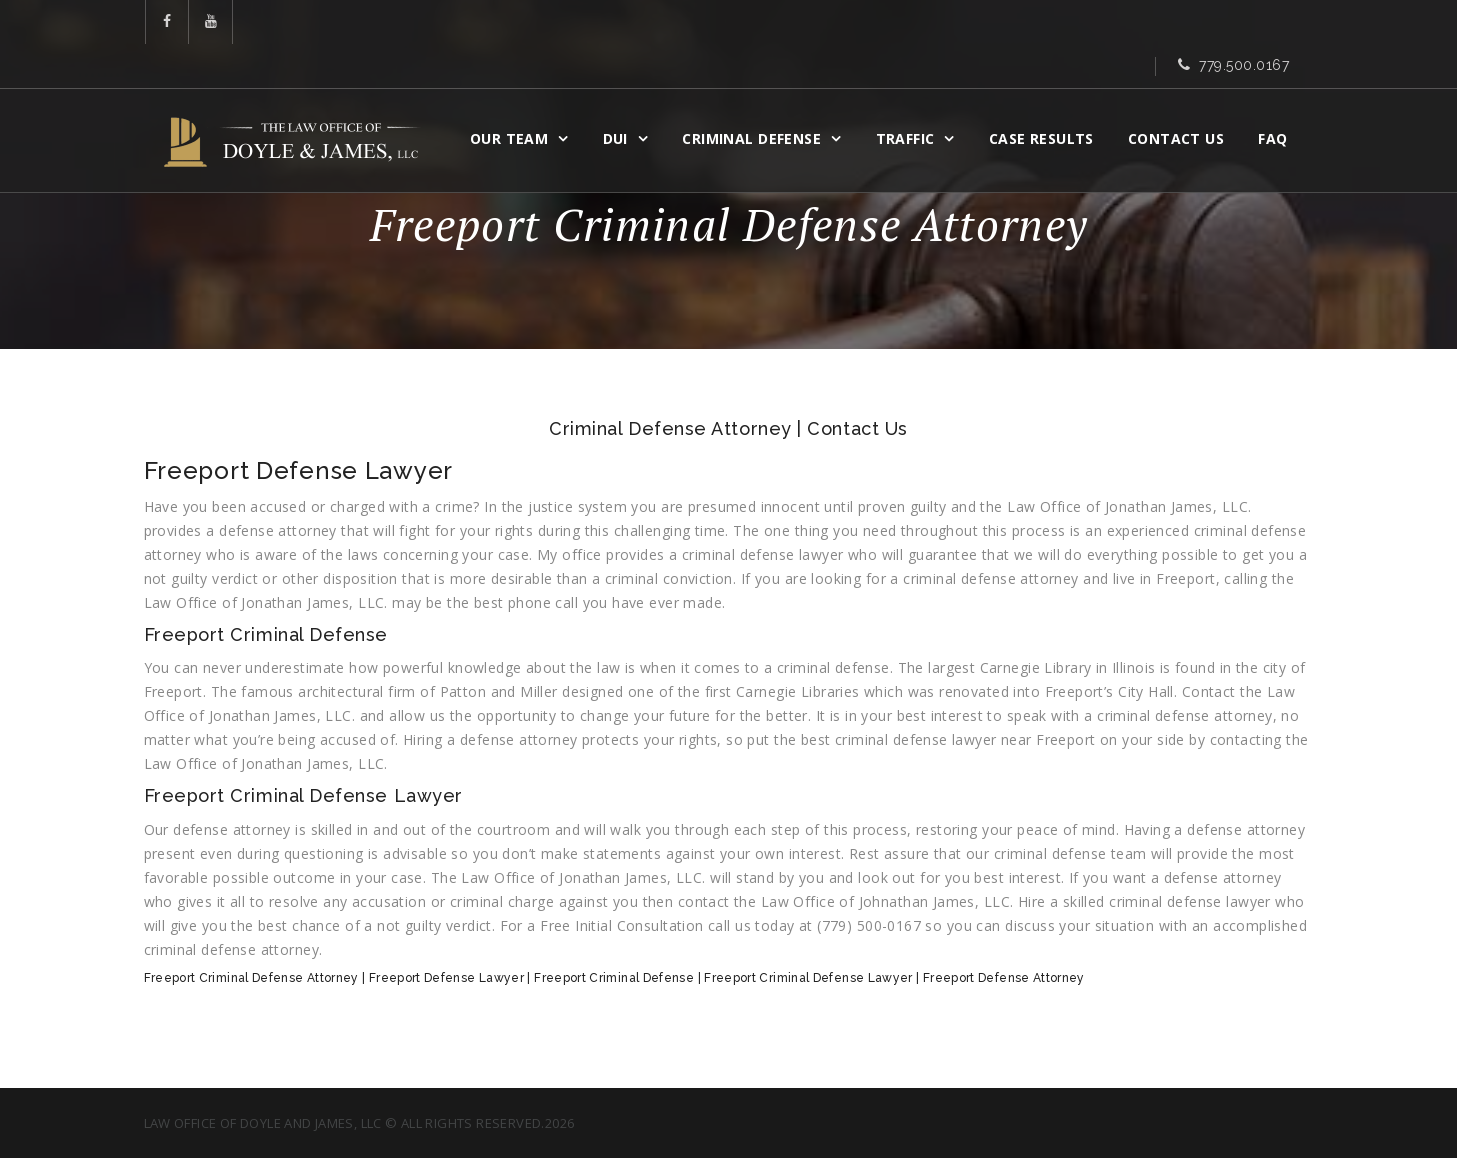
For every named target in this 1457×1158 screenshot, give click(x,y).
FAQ (1277, 96)
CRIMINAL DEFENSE (756, 96)
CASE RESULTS (1046, 96)
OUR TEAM (514, 96)
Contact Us (1181, 96)
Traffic (909, 96)
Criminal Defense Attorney (670, 428)
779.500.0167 (1245, 23)
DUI (619, 96)
